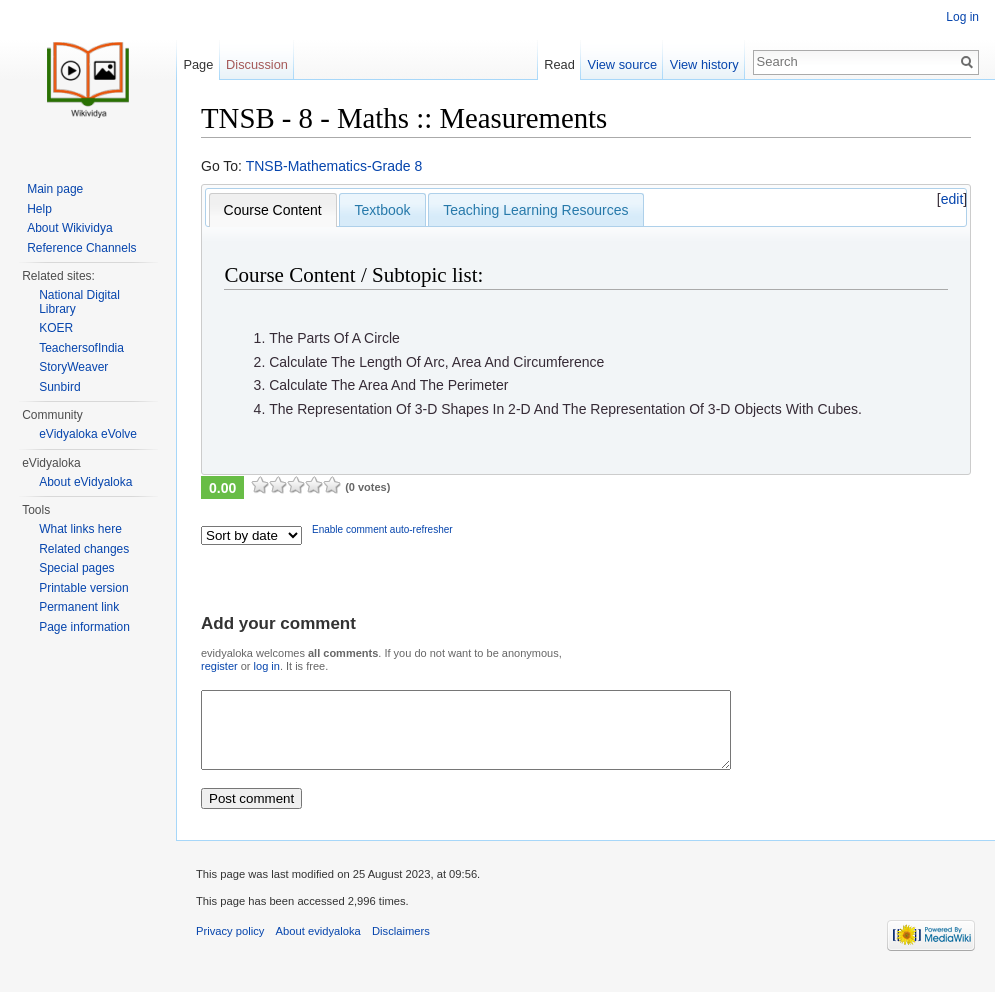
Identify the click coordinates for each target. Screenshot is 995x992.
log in (267, 666)
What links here (80, 529)
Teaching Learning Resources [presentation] (535, 210)
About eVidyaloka (85, 482)
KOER (56, 328)
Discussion (257, 64)
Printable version (83, 588)
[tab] (273, 210)
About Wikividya (69, 228)
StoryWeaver (73, 367)
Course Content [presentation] (273, 210)
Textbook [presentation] (382, 210)
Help (39, 209)
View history (704, 64)
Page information (84, 627)
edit (952, 199)
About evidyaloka (318, 946)
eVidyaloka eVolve (88, 434)
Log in (962, 17)
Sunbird (59, 387)
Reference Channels (81, 248)
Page (198, 64)
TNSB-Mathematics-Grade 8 (334, 166)
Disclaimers (401, 946)
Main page (55, 189)
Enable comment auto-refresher (382, 529)
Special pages (76, 568)
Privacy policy (230, 946)
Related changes (84, 549)
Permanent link (79, 607)
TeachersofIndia (81, 348)
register (219, 666)
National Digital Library (79, 302)
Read (559, 64)
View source (622, 64)
